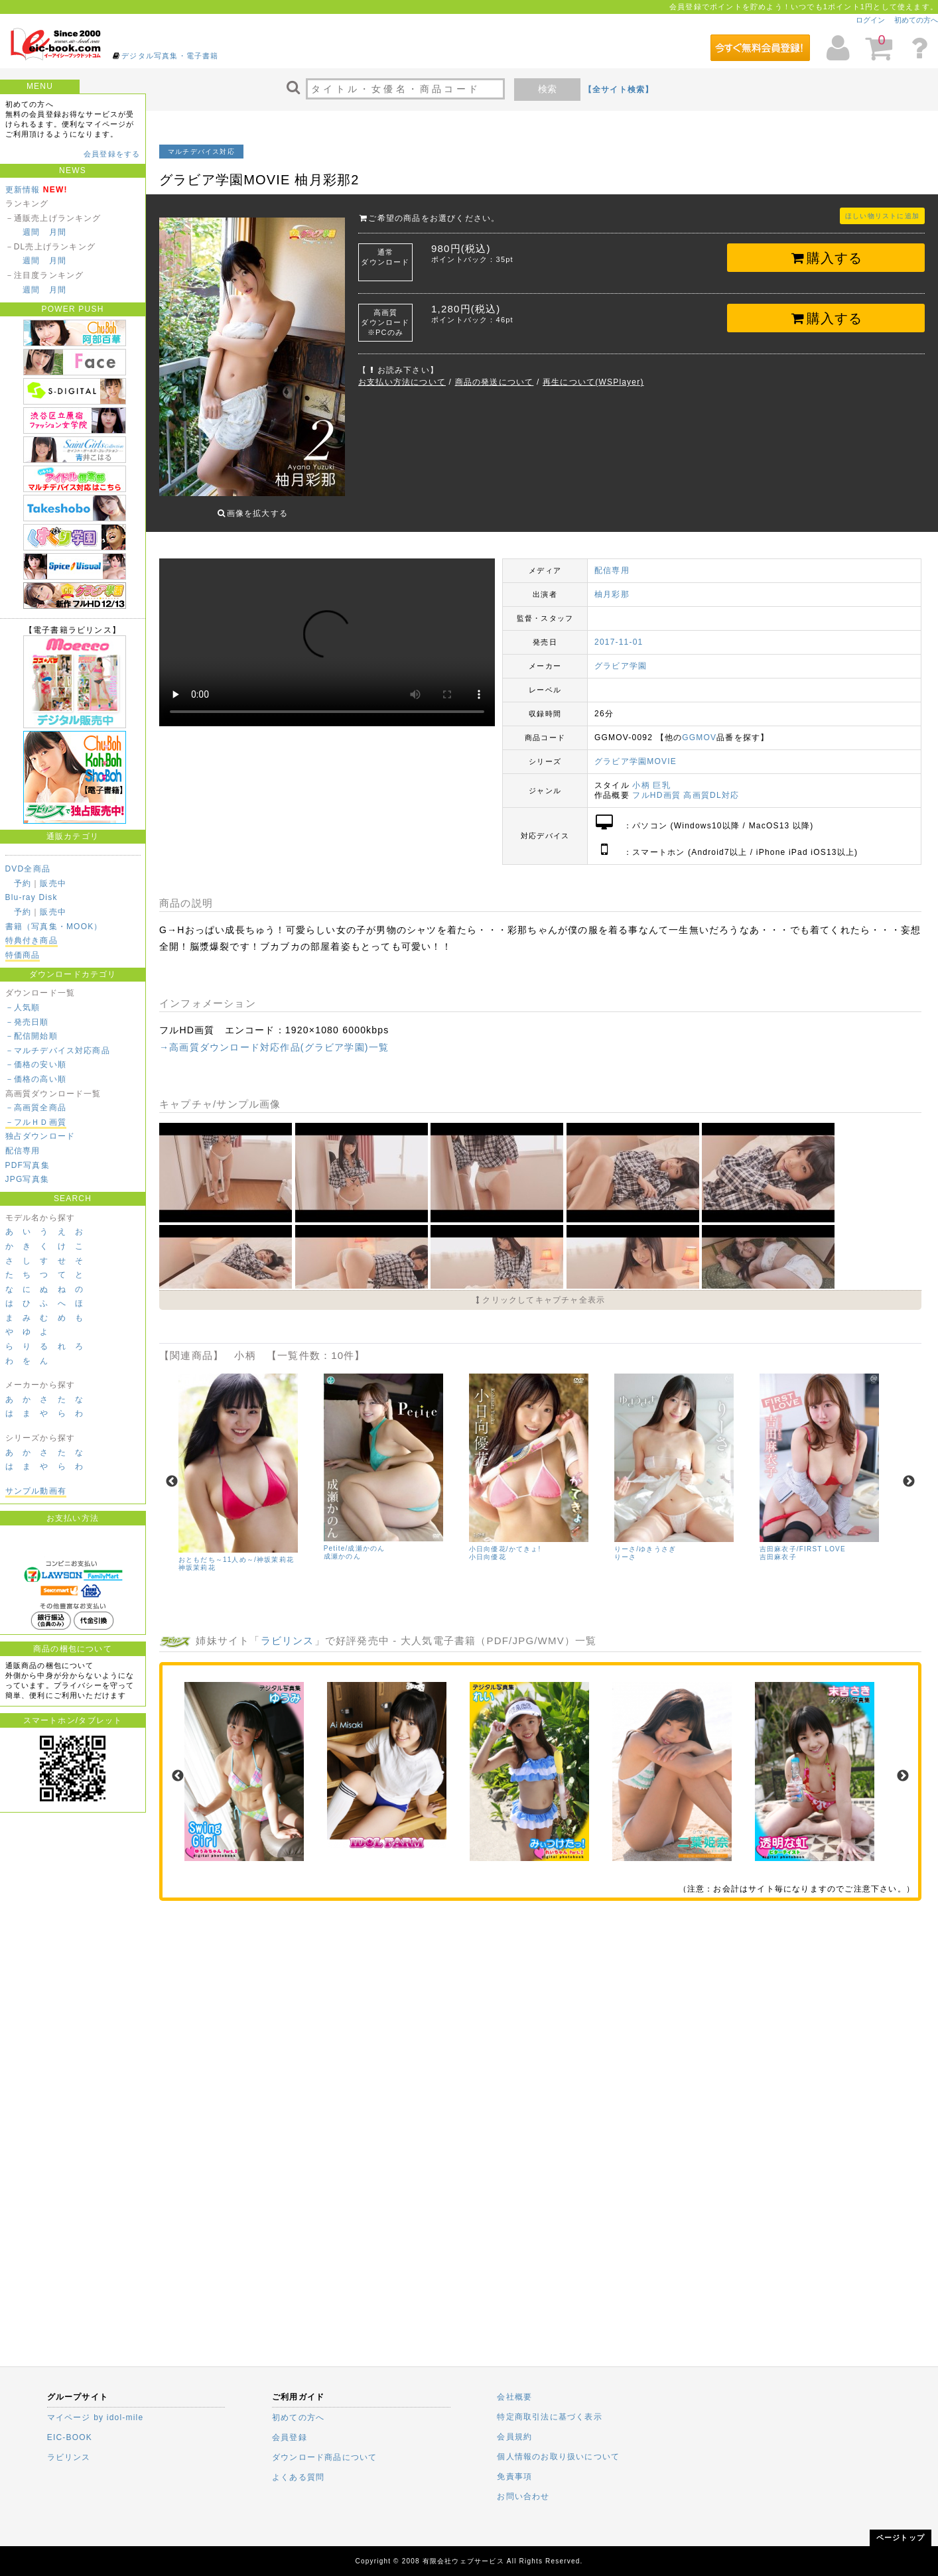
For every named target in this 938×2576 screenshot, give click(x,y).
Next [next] (908, 1471)
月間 (57, 232)
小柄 (640, 775)
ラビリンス (287, 1630)
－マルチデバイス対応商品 (57, 1050)
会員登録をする (112, 154)
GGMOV (699, 727)
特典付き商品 (31, 940)
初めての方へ (916, 20)
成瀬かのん (342, 1546)
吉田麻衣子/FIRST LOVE (803, 1539)
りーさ (625, 1547)
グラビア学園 (620, 656)
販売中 (53, 883)
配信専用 (22, 1150)
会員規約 (514, 2436)
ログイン (870, 20)
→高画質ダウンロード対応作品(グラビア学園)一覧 (274, 1037)
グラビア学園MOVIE (635, 751)
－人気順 (22, 1007)
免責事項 (514, 2476)
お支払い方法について (402, 382)
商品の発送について (494, 382)
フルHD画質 (656, 785)
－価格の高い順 (35, 1079)
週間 (31, 232)
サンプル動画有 (35, 1491)
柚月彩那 (612, 584)
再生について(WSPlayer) (593, 382)
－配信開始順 (31, 1036)
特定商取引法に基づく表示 (549, 2416)
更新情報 (22, 189)
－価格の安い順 (35, 1064)
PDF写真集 (27, 1165)
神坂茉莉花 (197, 1557)
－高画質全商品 (35, 1107)
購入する (826, 258)
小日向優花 (487, 1547)
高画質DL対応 (711, 785)
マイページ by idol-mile (95, 2417)
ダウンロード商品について (324, 2457)
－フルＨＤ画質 (35, 1122)
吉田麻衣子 (778, 1547)
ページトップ (900, 2538)
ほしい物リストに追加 (882, 216)
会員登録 (289, 2437)
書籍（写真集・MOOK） (54, 926)
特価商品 (22, 955)
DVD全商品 (28, 868)
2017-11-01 (618, 632)
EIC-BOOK (69, 2437)
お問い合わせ (523, 2496)
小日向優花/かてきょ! (505, 1539)
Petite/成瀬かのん (354, 1538)
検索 (547, 89)
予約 (22, 883)
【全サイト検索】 (619, 89)
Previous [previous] (171, 1471)
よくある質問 (298, 2477)
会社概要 (514, 2397)
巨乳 (661, 775)
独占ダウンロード (40, 1136)
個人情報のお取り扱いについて (558, 2456)
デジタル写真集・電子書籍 (169, 56)
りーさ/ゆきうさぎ (645, 1539)
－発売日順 (27, 1022)
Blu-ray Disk (31, 897)
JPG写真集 (27, 1179)
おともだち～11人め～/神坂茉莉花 (236, 1549)
